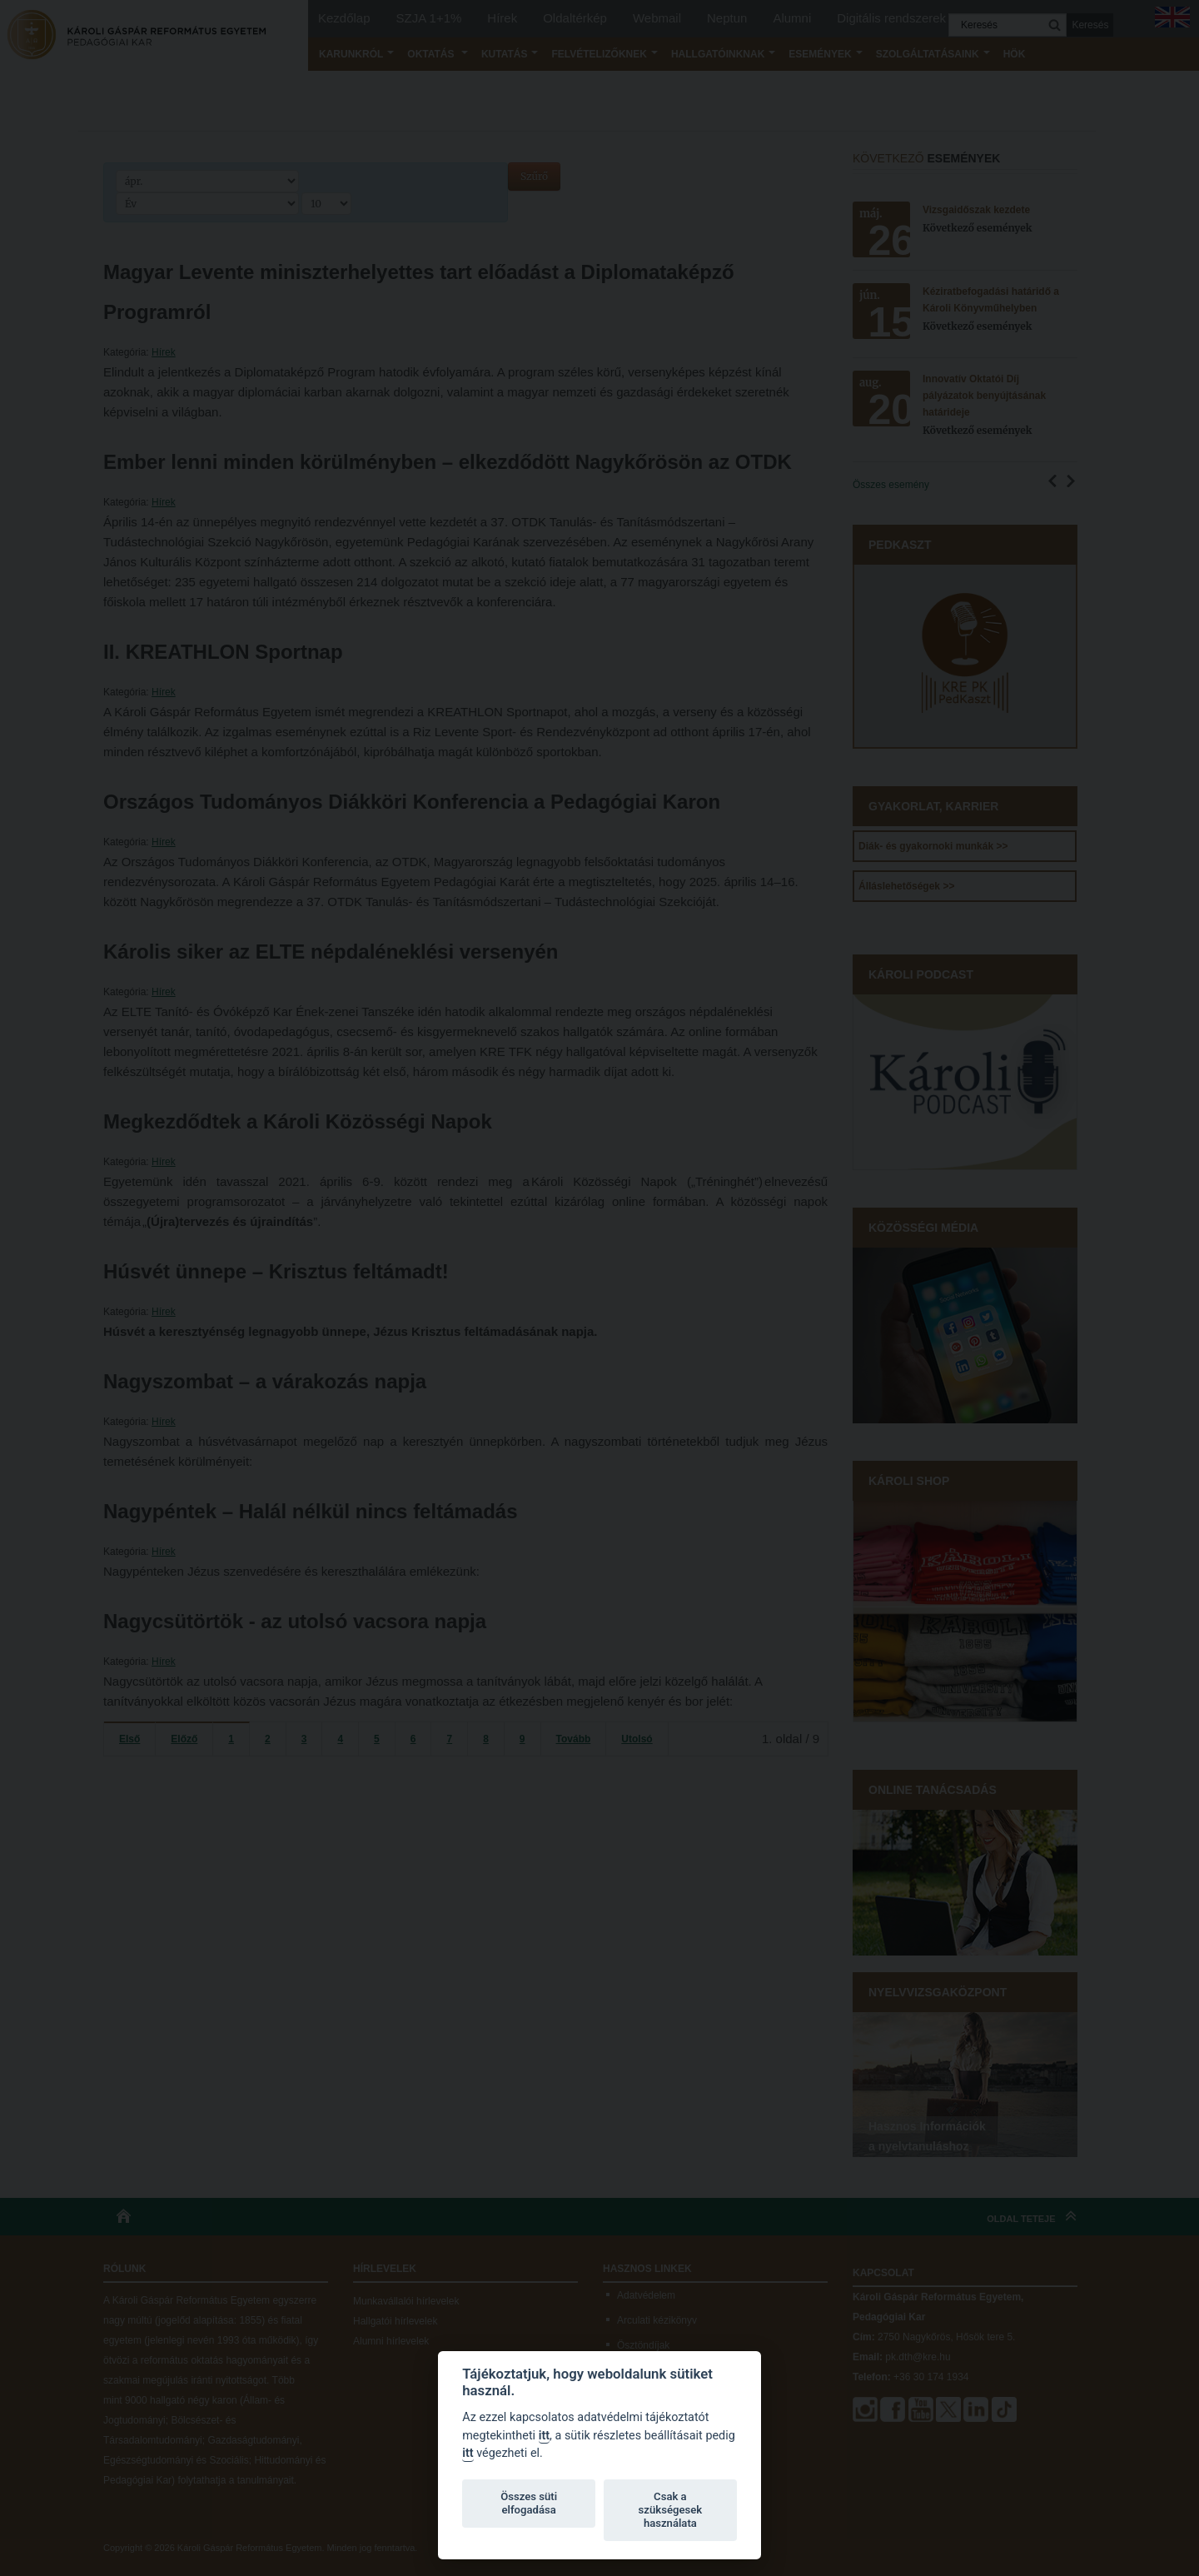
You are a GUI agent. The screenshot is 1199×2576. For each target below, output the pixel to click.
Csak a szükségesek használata (671, 2509)
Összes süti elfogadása (528, 2503)
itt (544, 2436)
